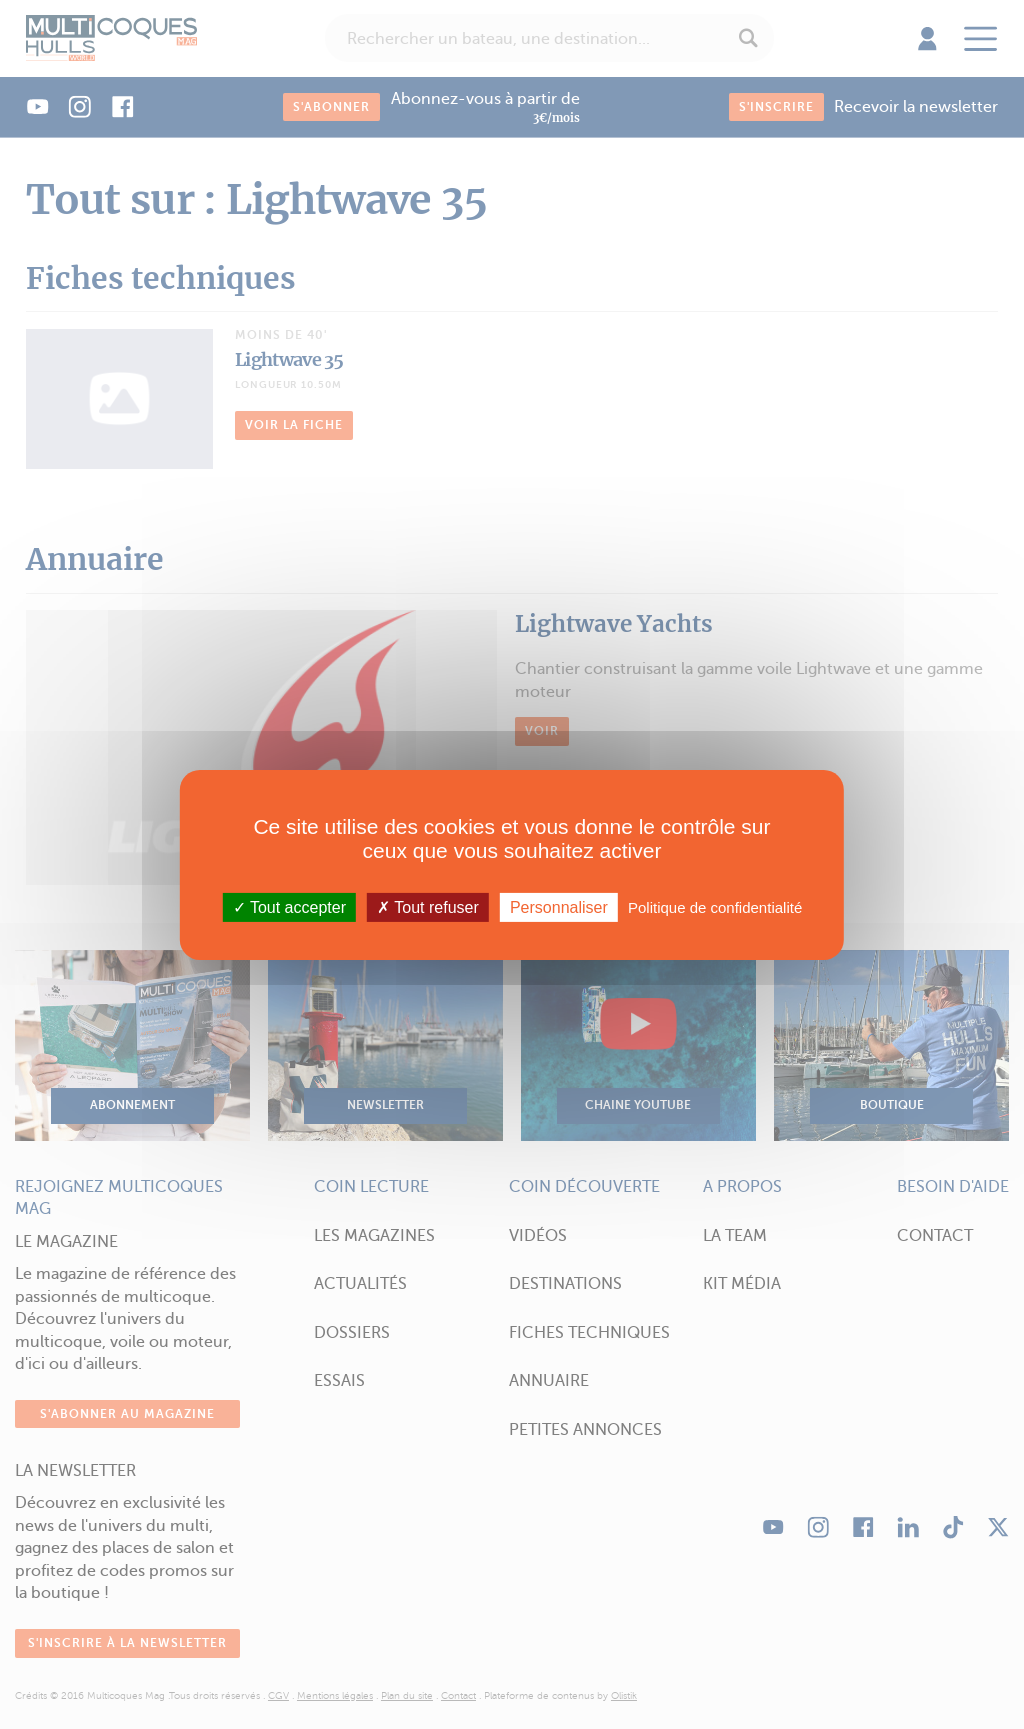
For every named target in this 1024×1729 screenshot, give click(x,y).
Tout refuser (428, 906)
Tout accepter (289, 906)
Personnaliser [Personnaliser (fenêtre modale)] (559, 906)
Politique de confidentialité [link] (715, 906)
